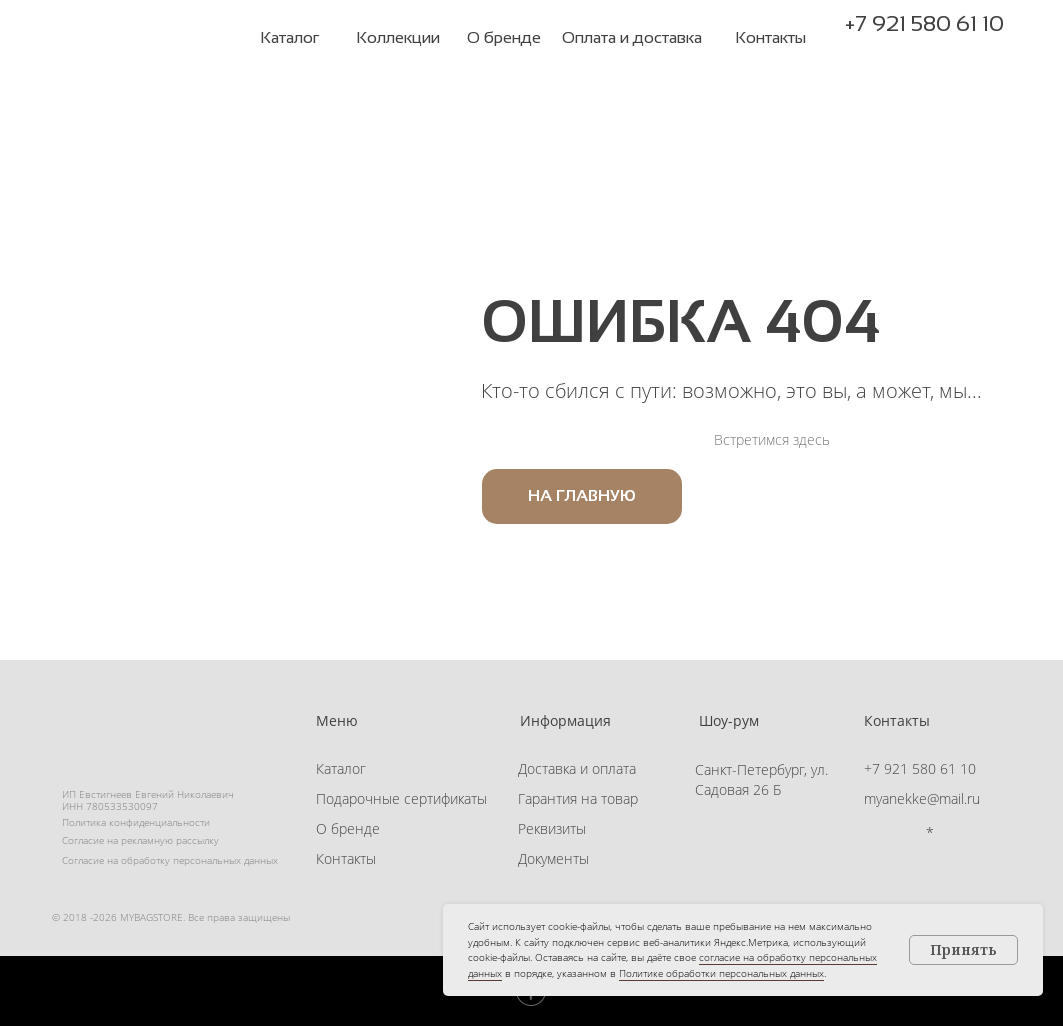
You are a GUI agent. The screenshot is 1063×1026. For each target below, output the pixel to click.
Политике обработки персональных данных (721, 973)
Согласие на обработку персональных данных (170, 860)
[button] (958, 50)
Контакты (346, 858)
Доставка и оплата (577, 768)
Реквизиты (552, 828)
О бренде (348, 828)
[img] (142, 38)
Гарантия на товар (578, 798)
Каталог (341, 768)
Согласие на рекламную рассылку (140, 840)
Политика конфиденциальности (136, 822)
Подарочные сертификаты (401, 798)
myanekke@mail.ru (922, 798)
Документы (553, 858)
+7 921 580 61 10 (924, 23)
